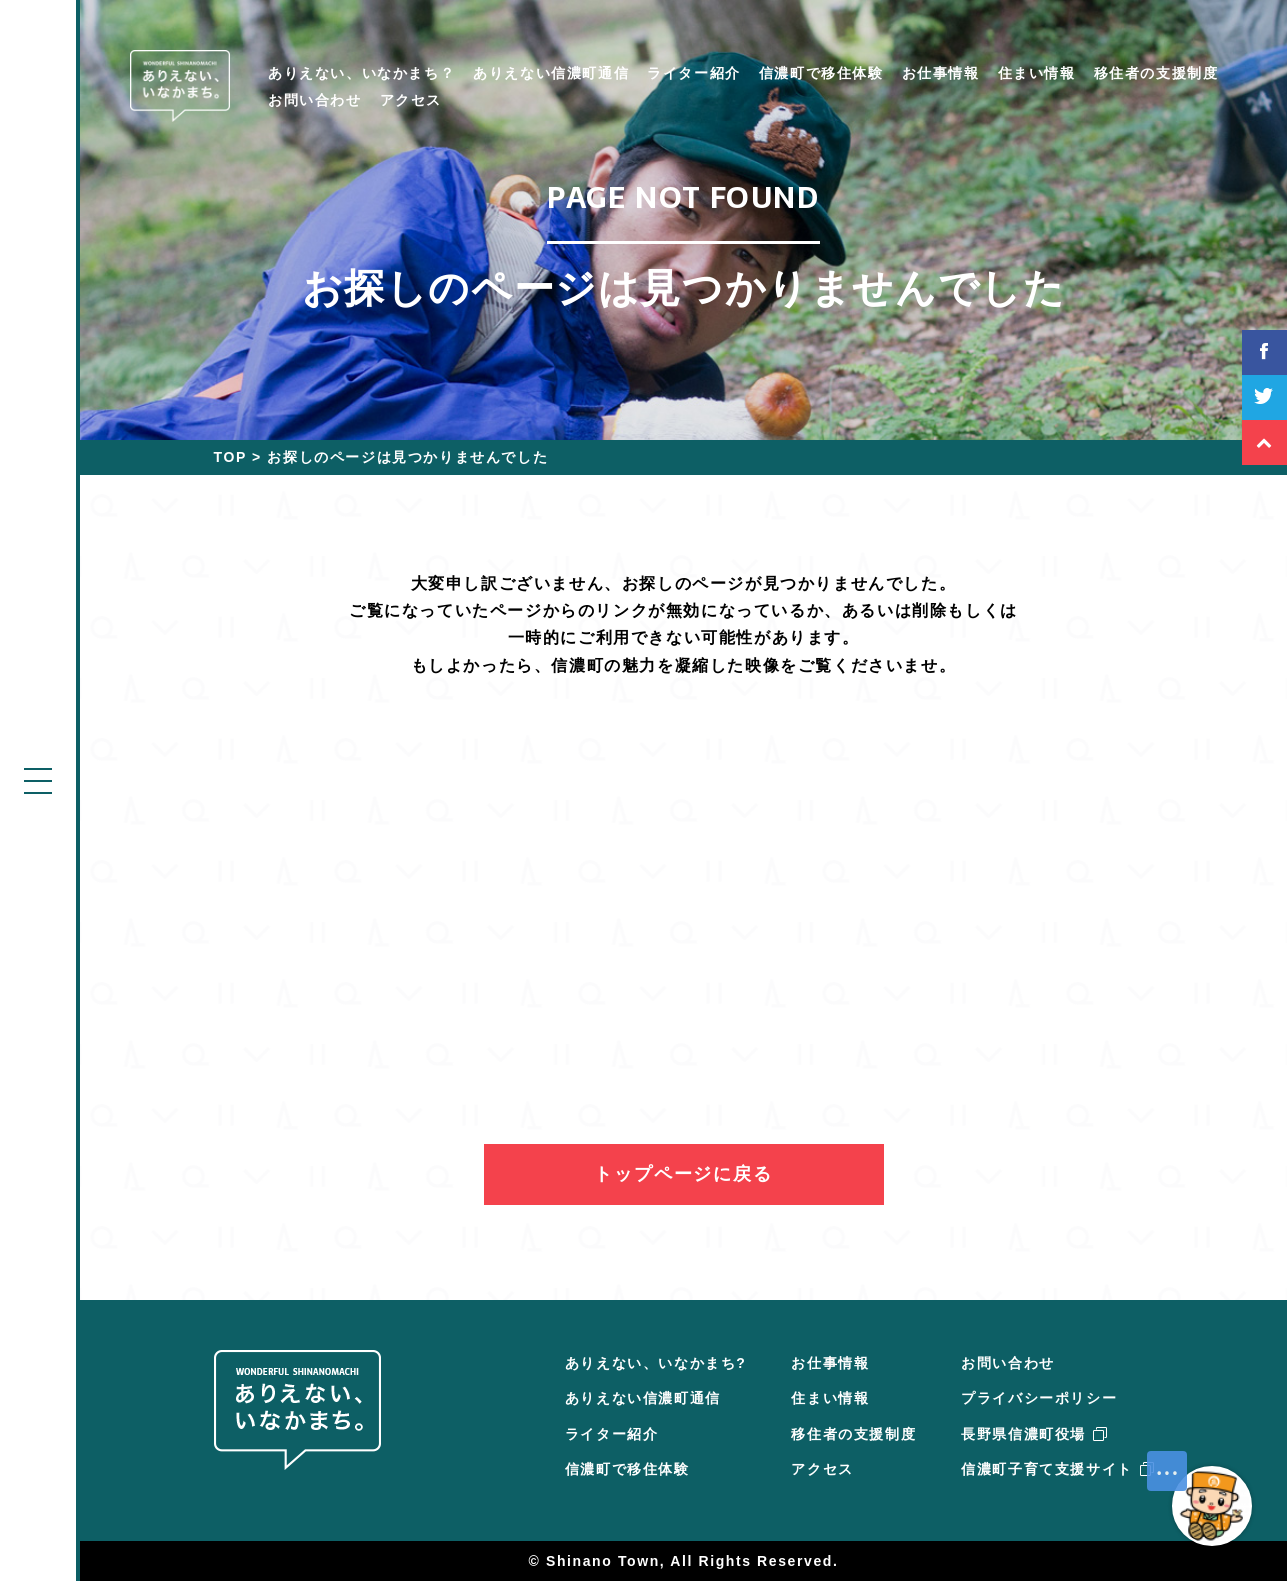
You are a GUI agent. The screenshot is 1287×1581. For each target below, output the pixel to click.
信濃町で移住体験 (821, 73)
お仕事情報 (941, 73)
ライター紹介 (694, 73)
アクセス (411, 100)
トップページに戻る (683, 1174)
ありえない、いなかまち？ (361, 73)
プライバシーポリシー (1039, 1398)
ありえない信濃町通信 (551, 73)
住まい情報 (1037, 73)
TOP (230, 457)
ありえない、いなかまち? (656, 1363)
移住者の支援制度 (1156, 73)
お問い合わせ (315, 100)
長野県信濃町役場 (1033, 1434)
